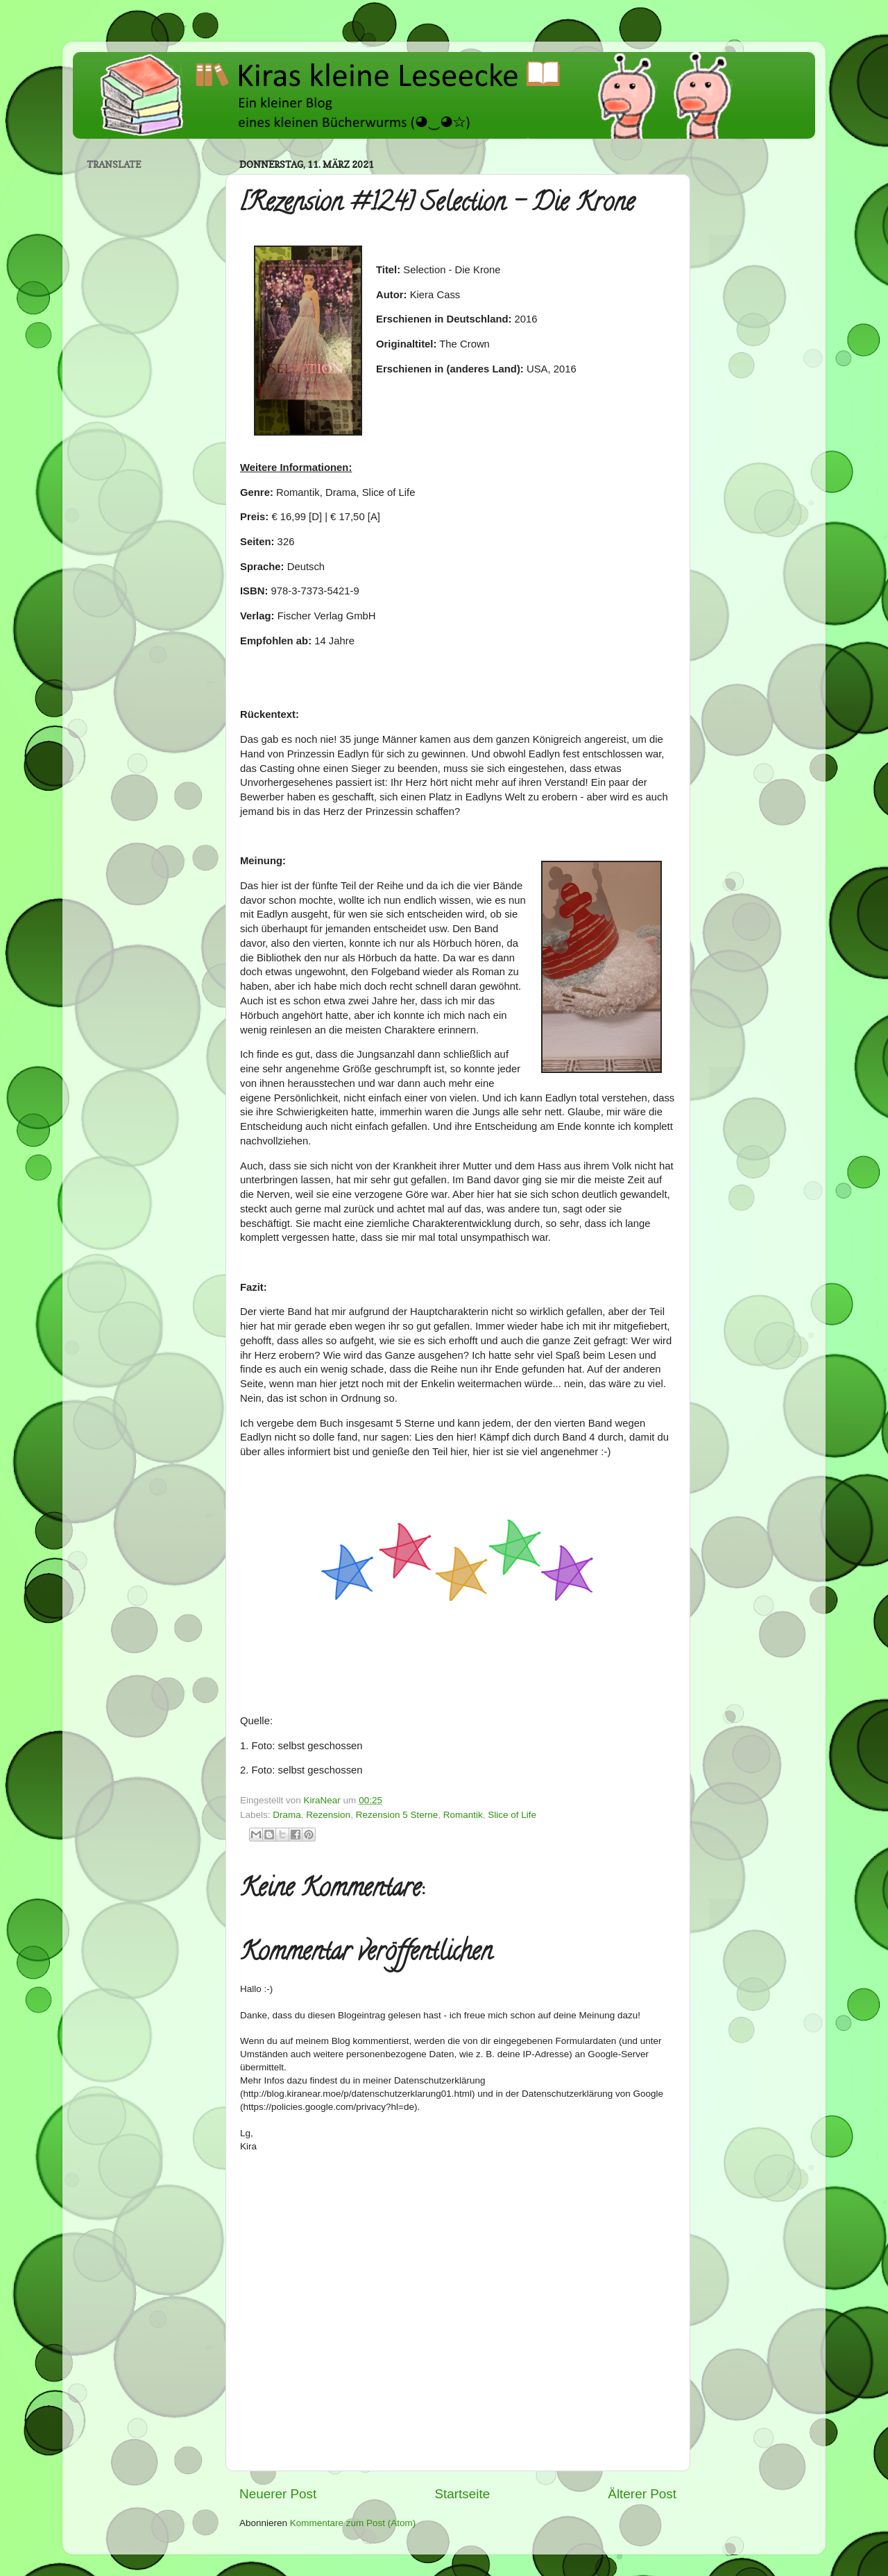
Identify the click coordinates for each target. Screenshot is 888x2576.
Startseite (462, 2494)
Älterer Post (642, 2494)
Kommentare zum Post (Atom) (353, 2523)
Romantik (463, 1815)
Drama (287, 1815)
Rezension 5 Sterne (397, 1815)
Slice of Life (512, 1815)
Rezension (328, 1815)
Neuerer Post (277, 2494)
